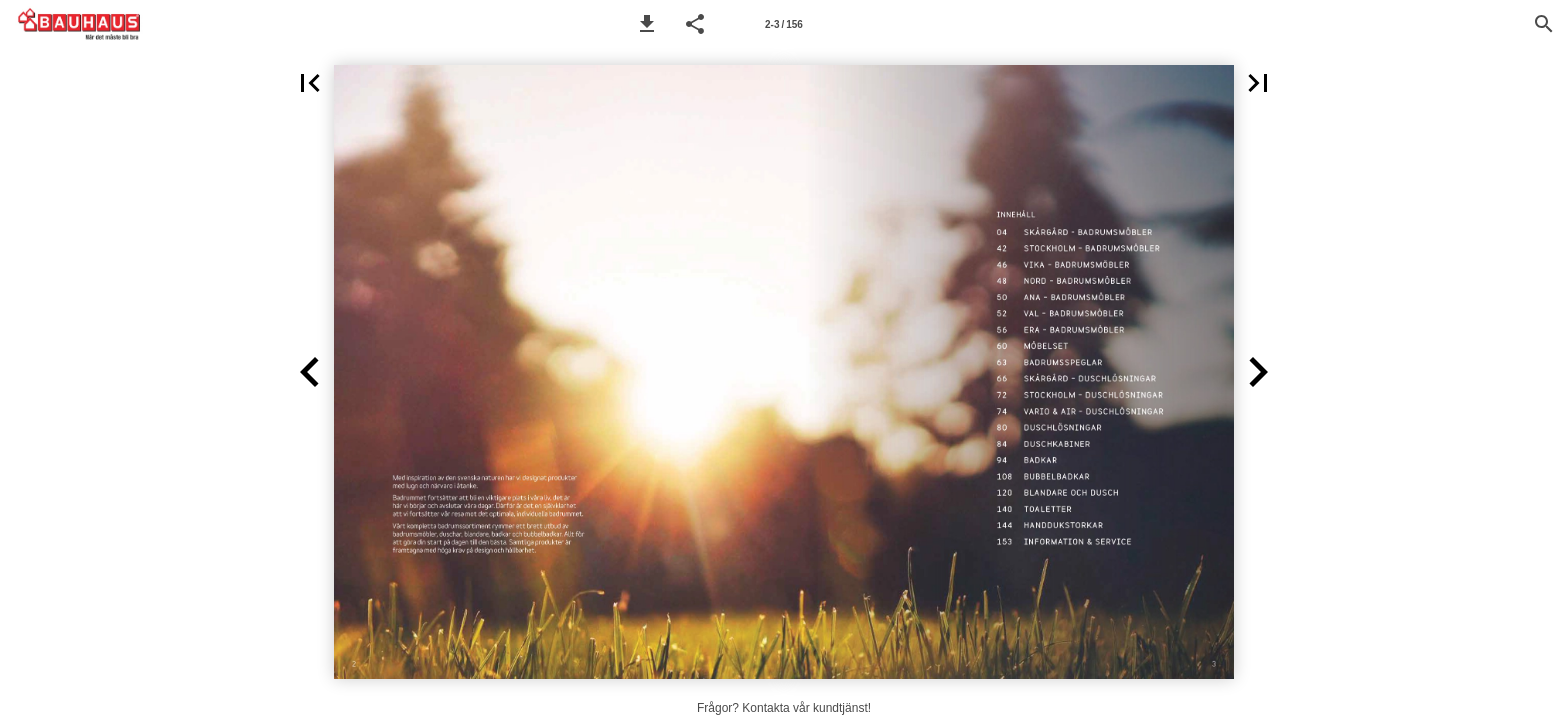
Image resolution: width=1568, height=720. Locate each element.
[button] (647, 24)
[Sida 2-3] (784, 24)
